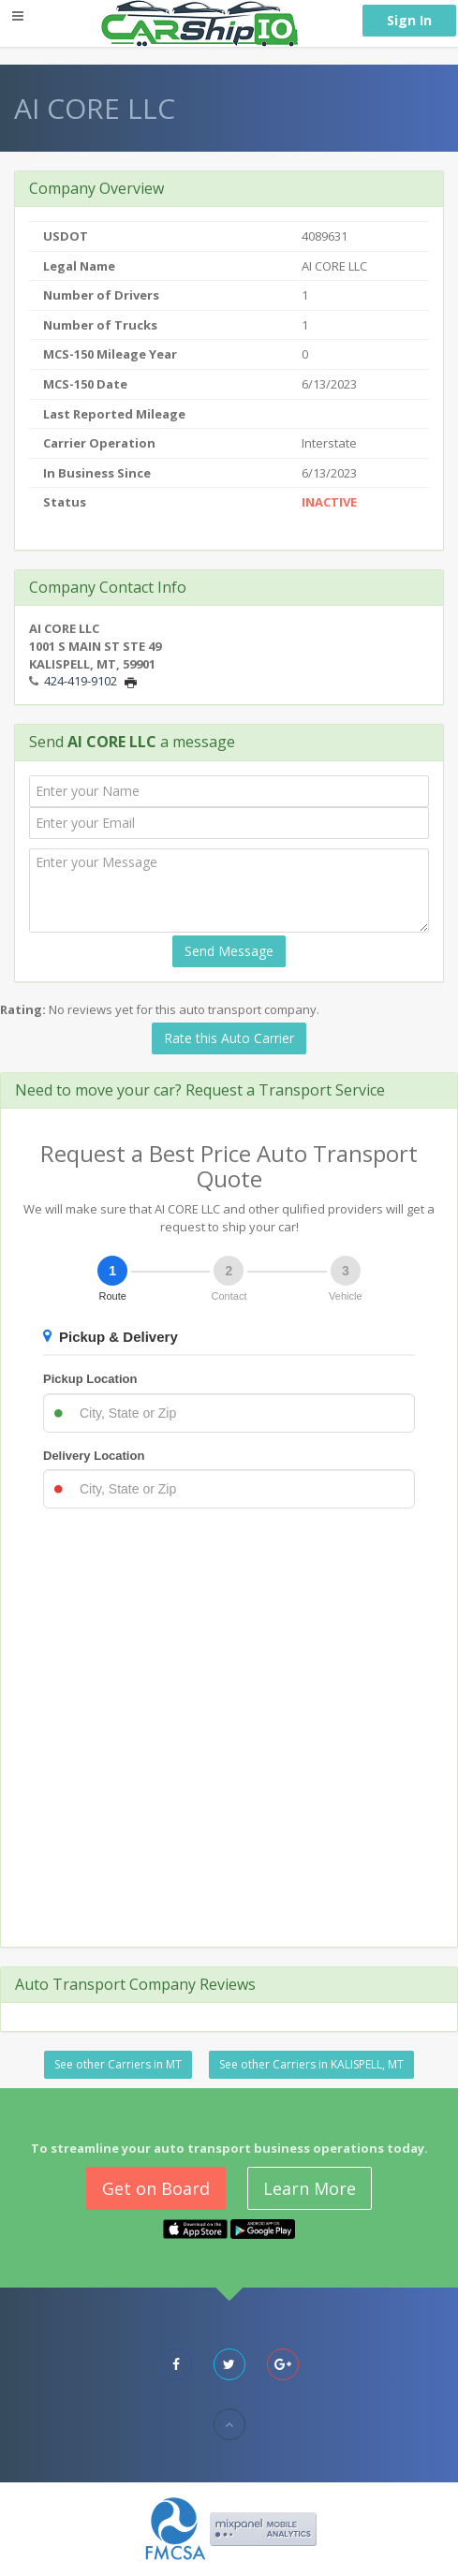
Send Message (229, 951)
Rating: (23, 1009)
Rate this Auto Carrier (229, 1038)
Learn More (309, 2188)
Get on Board (156, 2188)
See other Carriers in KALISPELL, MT (311, 2064)
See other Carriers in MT (118, 2064)
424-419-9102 (80, 680)
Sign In (409, 20)
